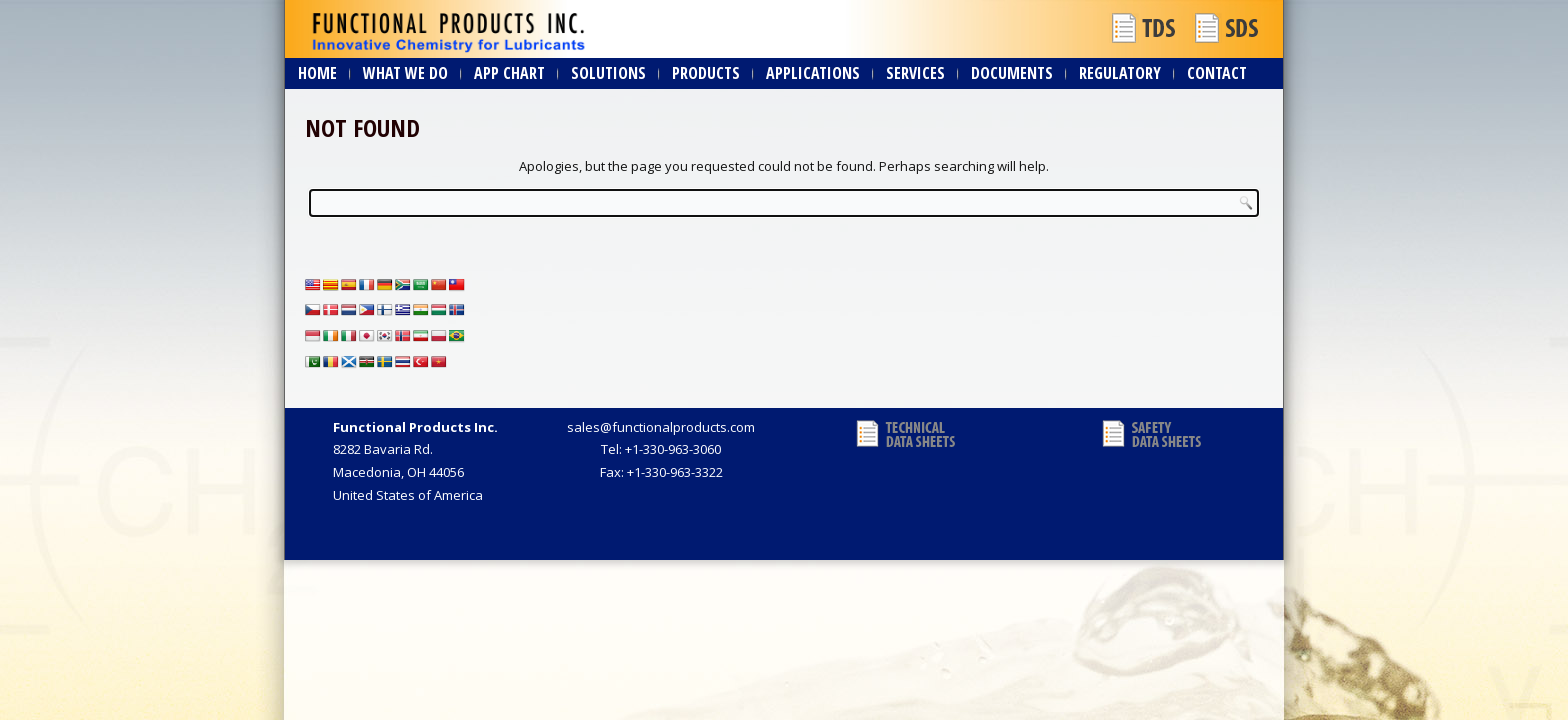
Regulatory (1120, 73)
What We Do (405, 73)
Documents (1012, 73)
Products (706, 73)
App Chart (509, 73)
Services (915, 73)
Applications (813, 73)
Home (317, 73)
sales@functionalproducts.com (661, 427)
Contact (1217, 73)
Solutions (608, 73)
